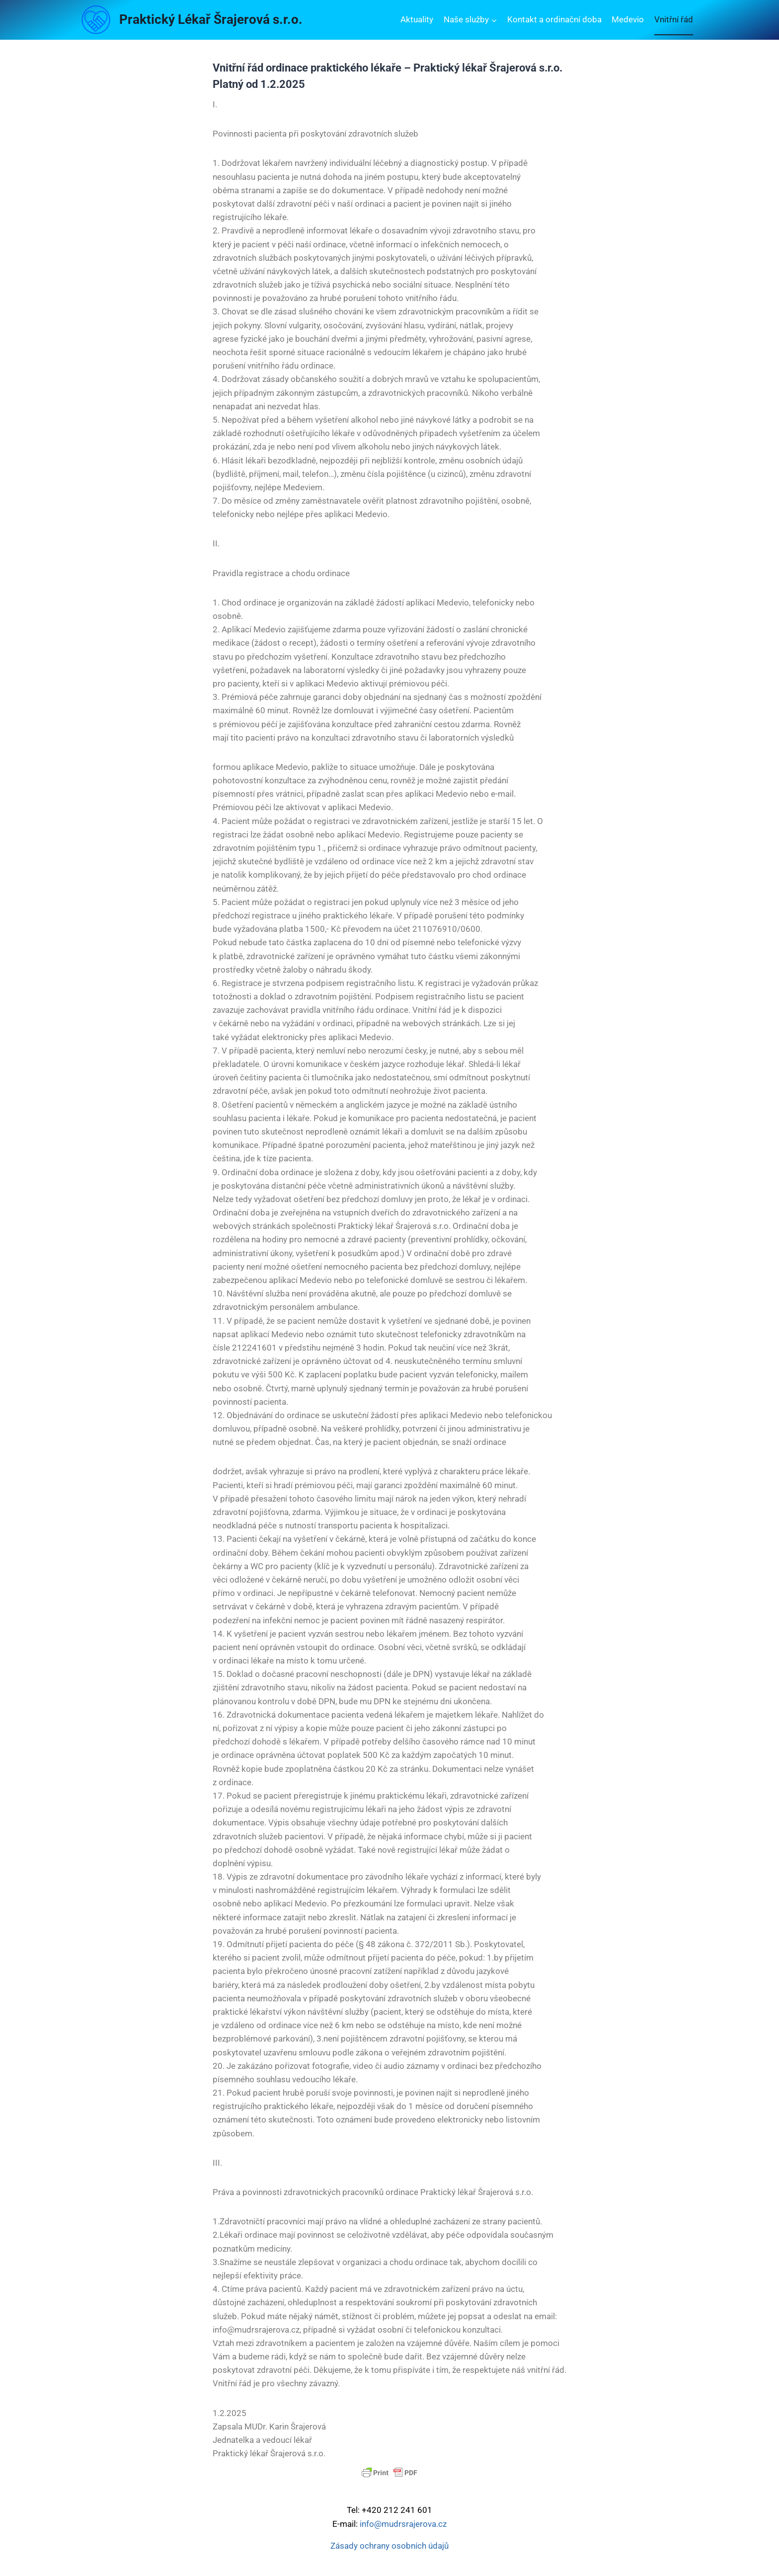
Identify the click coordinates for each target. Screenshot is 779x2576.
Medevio (628, 19)
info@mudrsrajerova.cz (403, 2524)
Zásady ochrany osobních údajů (389, 2546)
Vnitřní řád (673, 19)
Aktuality (416, 19)
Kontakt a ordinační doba (554, 19)
